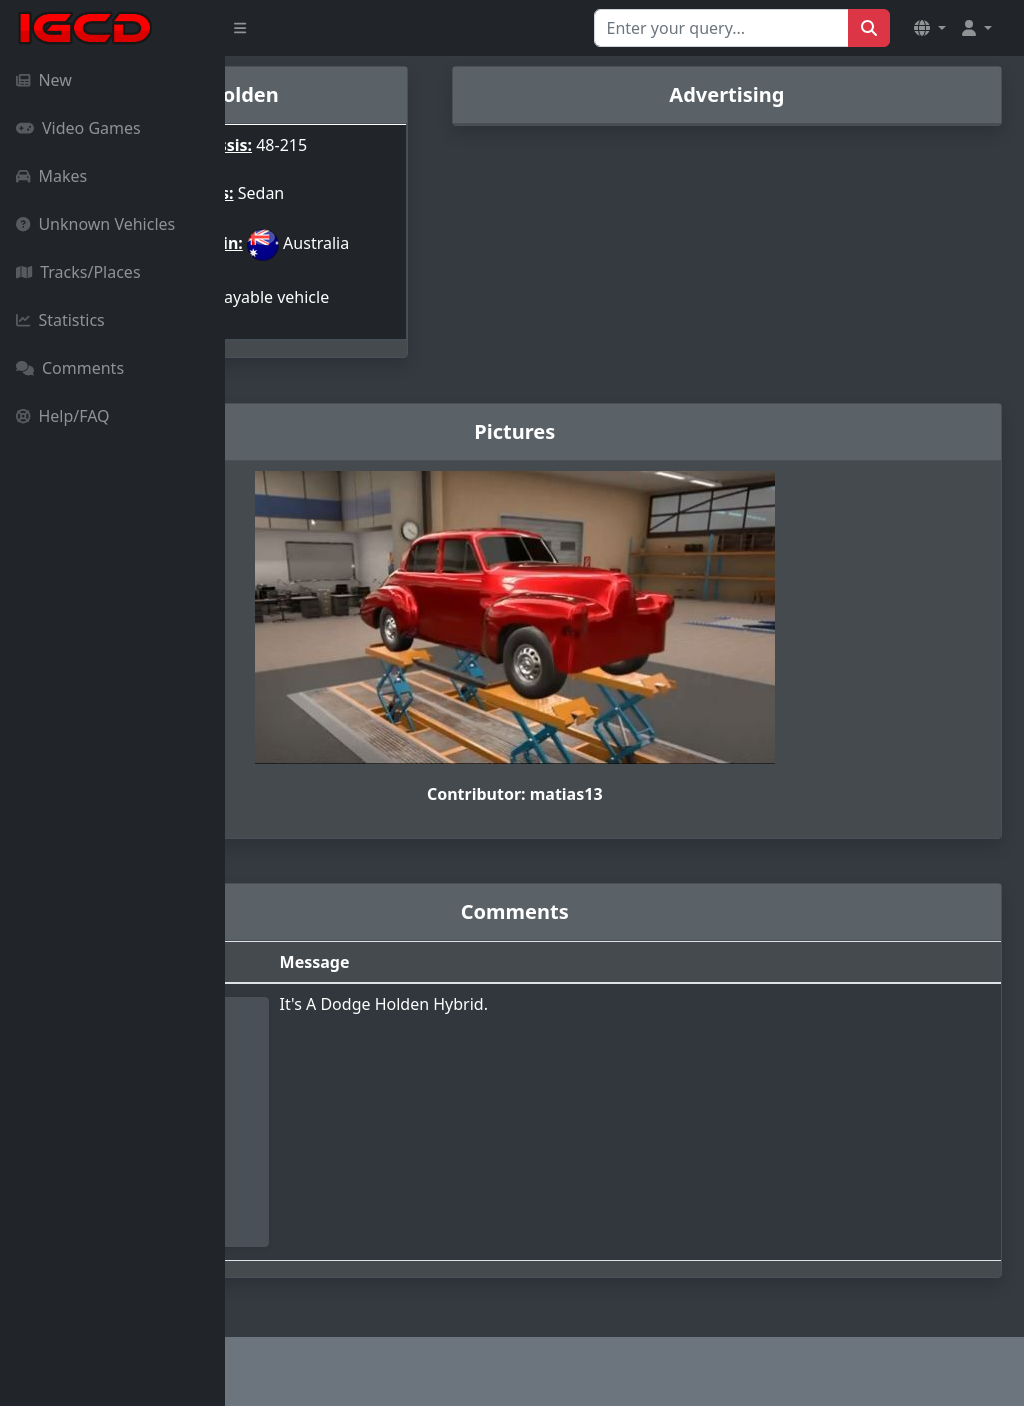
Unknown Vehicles (95, 224)
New (44, 80)
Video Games (78, 128)
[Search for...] (721, 28)
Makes (51, 176)
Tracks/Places (78, 272)
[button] (930, 28)
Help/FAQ (63, 416)
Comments (70, 368)
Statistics (60, 320)
